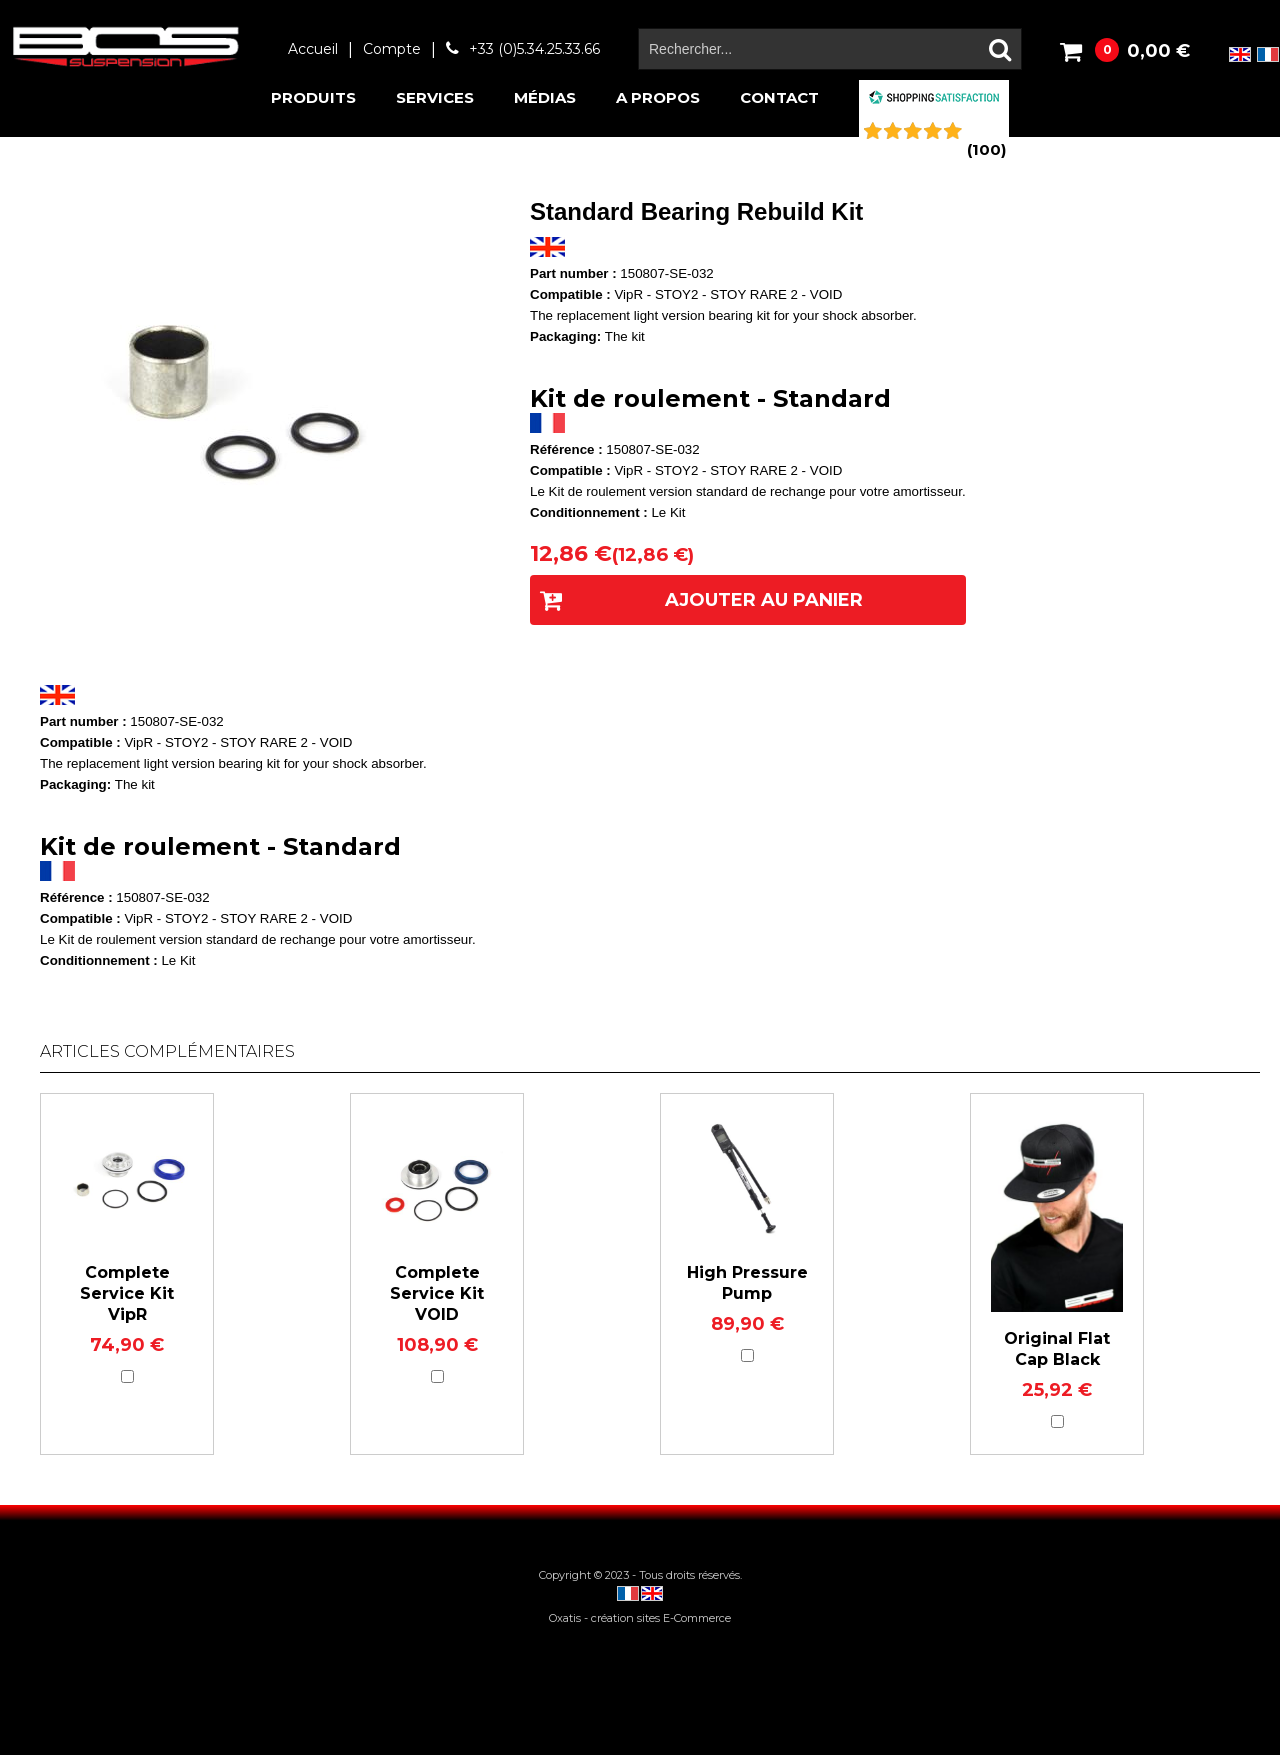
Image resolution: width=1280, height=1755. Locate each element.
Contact (779, 97)
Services (435, 97)
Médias (545, 97)
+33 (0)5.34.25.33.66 (534, 49)
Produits (313, 97)
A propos (658, 97)
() (986, 149)
